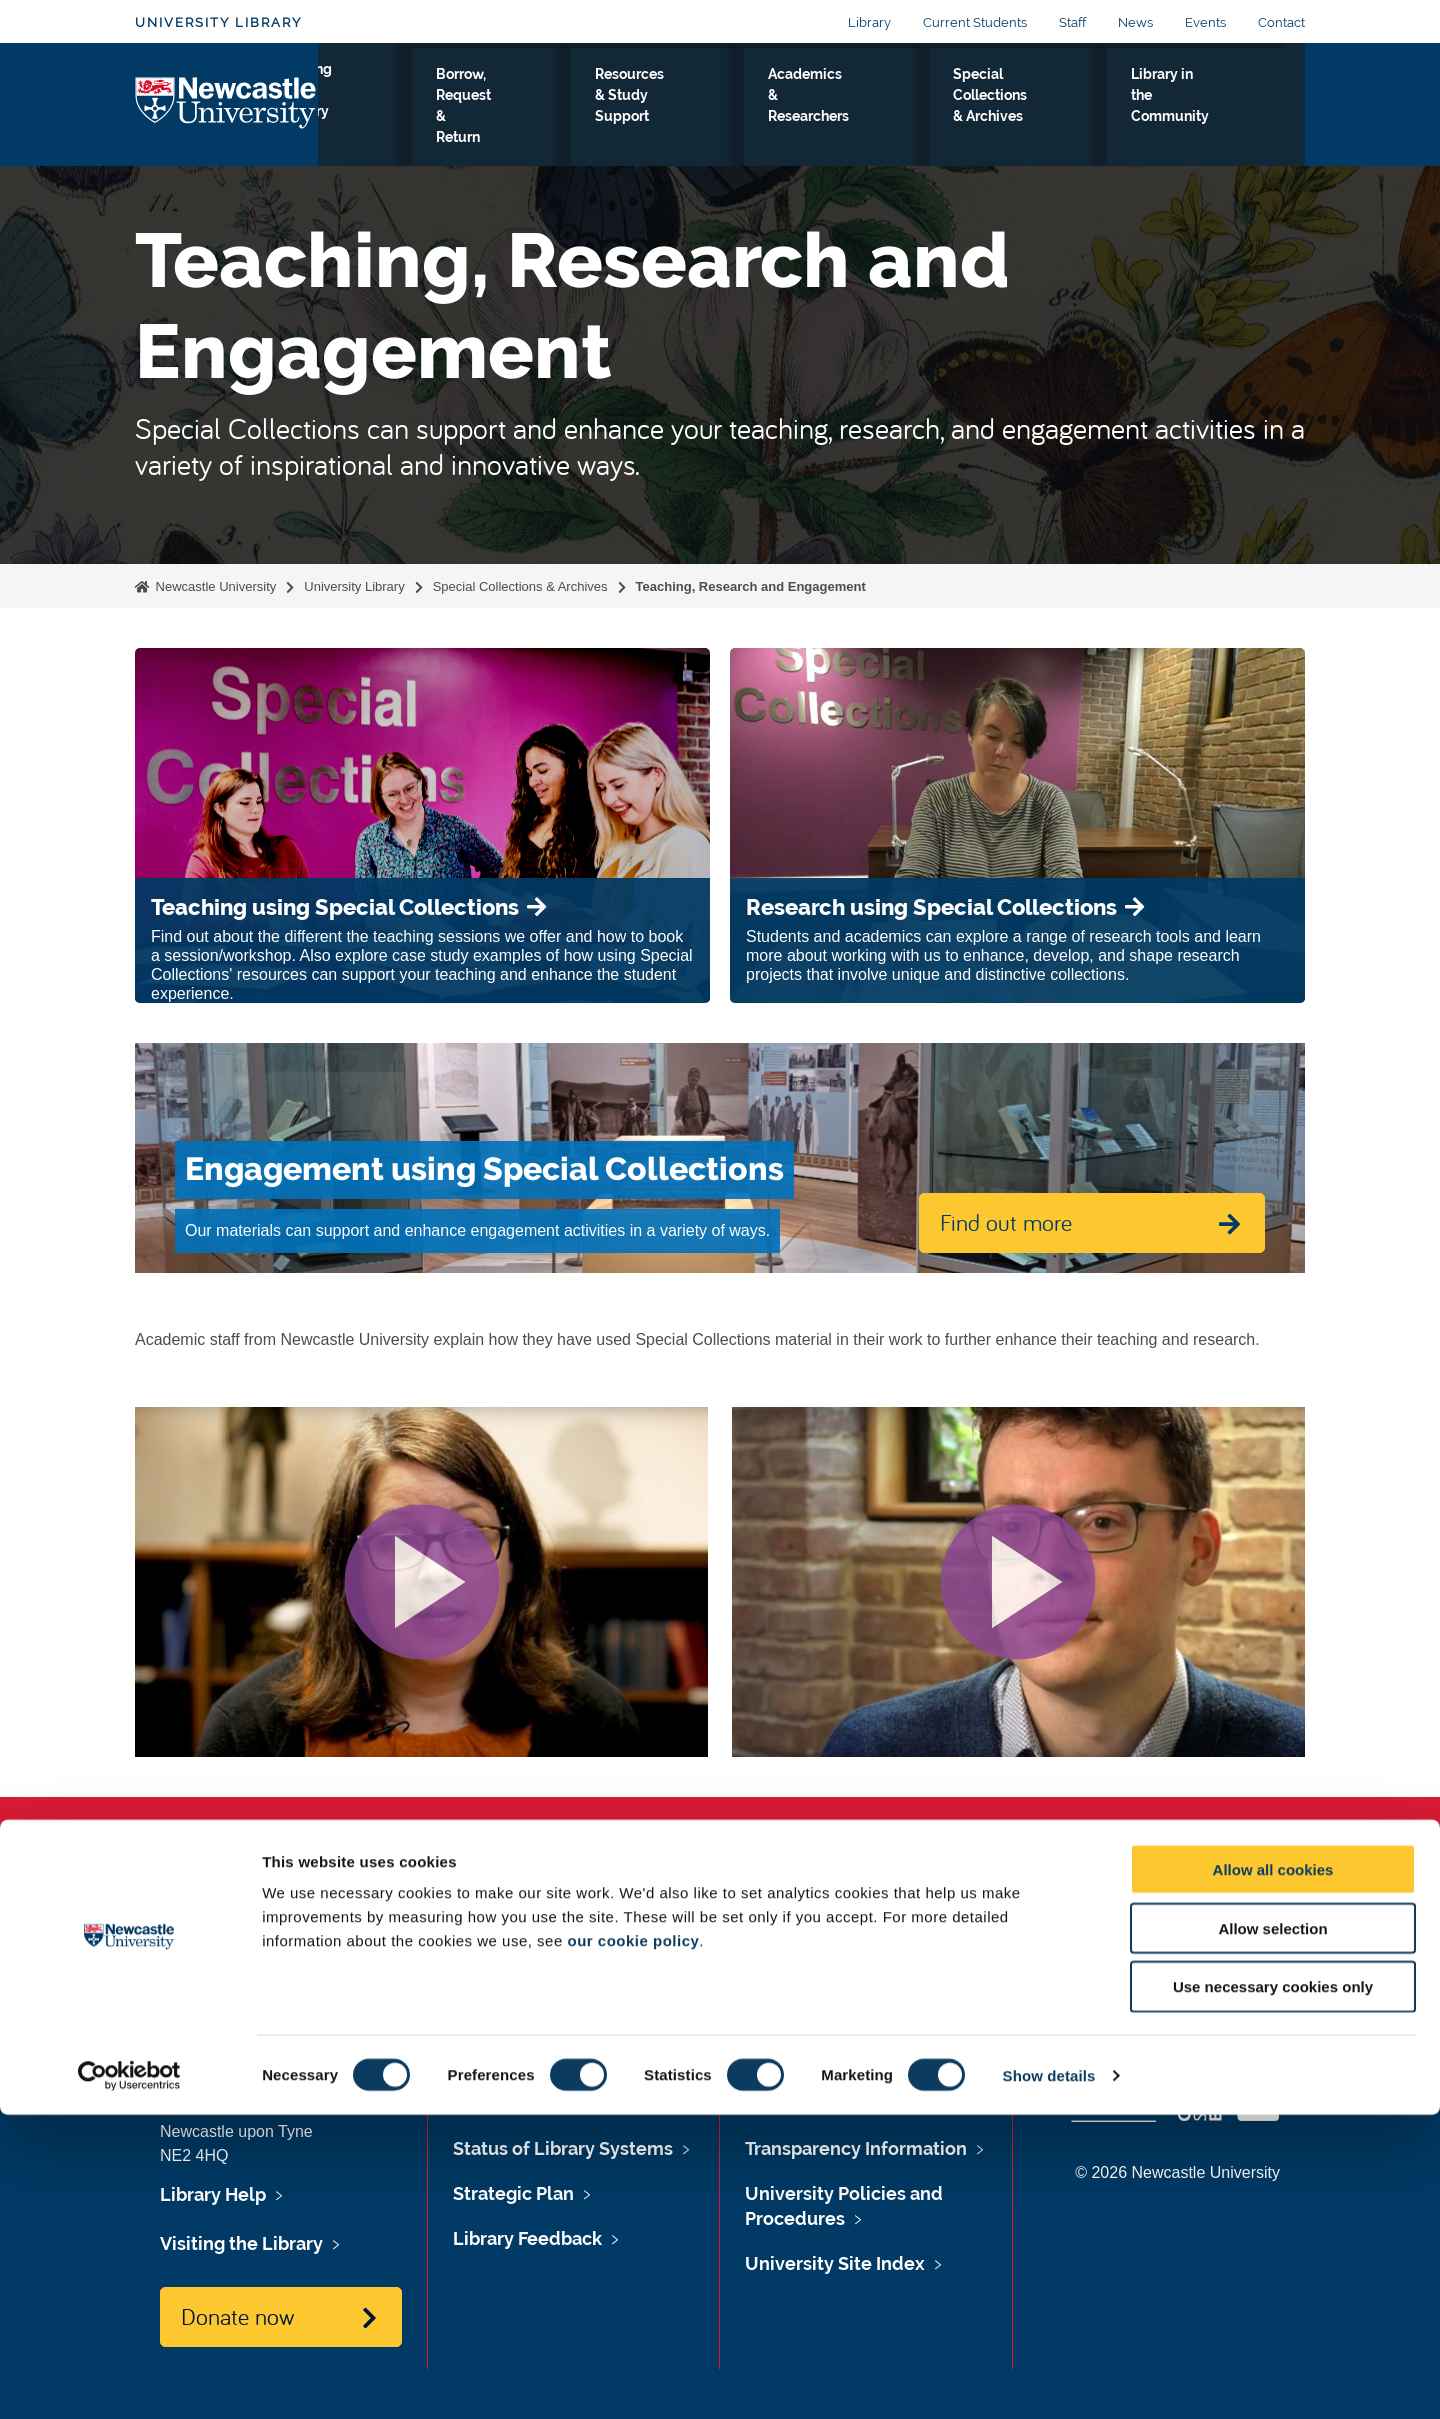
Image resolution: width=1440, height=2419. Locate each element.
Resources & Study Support (692, 109)
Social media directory (1201, 1957)
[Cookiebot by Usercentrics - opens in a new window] (129, 2380)
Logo (226, 104)
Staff (1072, 22)
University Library (218, 22)
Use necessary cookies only (1273, 2291)
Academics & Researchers (859, 109)
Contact (1281, 22)
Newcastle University (214, 586)
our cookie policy (633, 2244)
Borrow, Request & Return (524, 109)
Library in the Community (1209, 109)
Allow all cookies (1273, 2173)
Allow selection (1272, 2232)
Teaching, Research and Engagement (751, 586)
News (1135, 22)
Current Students (975, 22)
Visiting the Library (380, 109)
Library (869, 22)
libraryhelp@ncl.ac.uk (302, 1980)
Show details (1049, 2379)
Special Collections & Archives (1035, 109)
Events (1205, 22)
